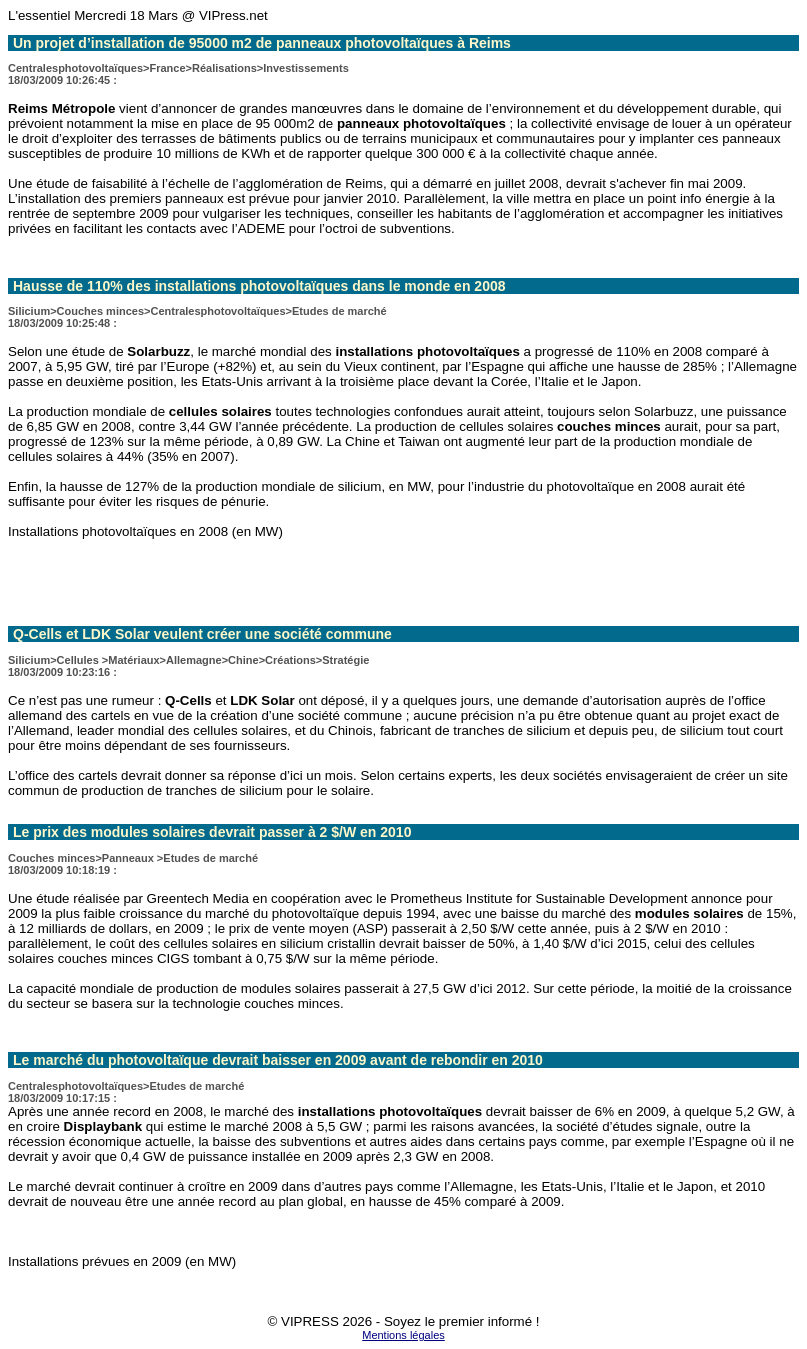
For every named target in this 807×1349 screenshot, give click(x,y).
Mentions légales (403, 1335)
